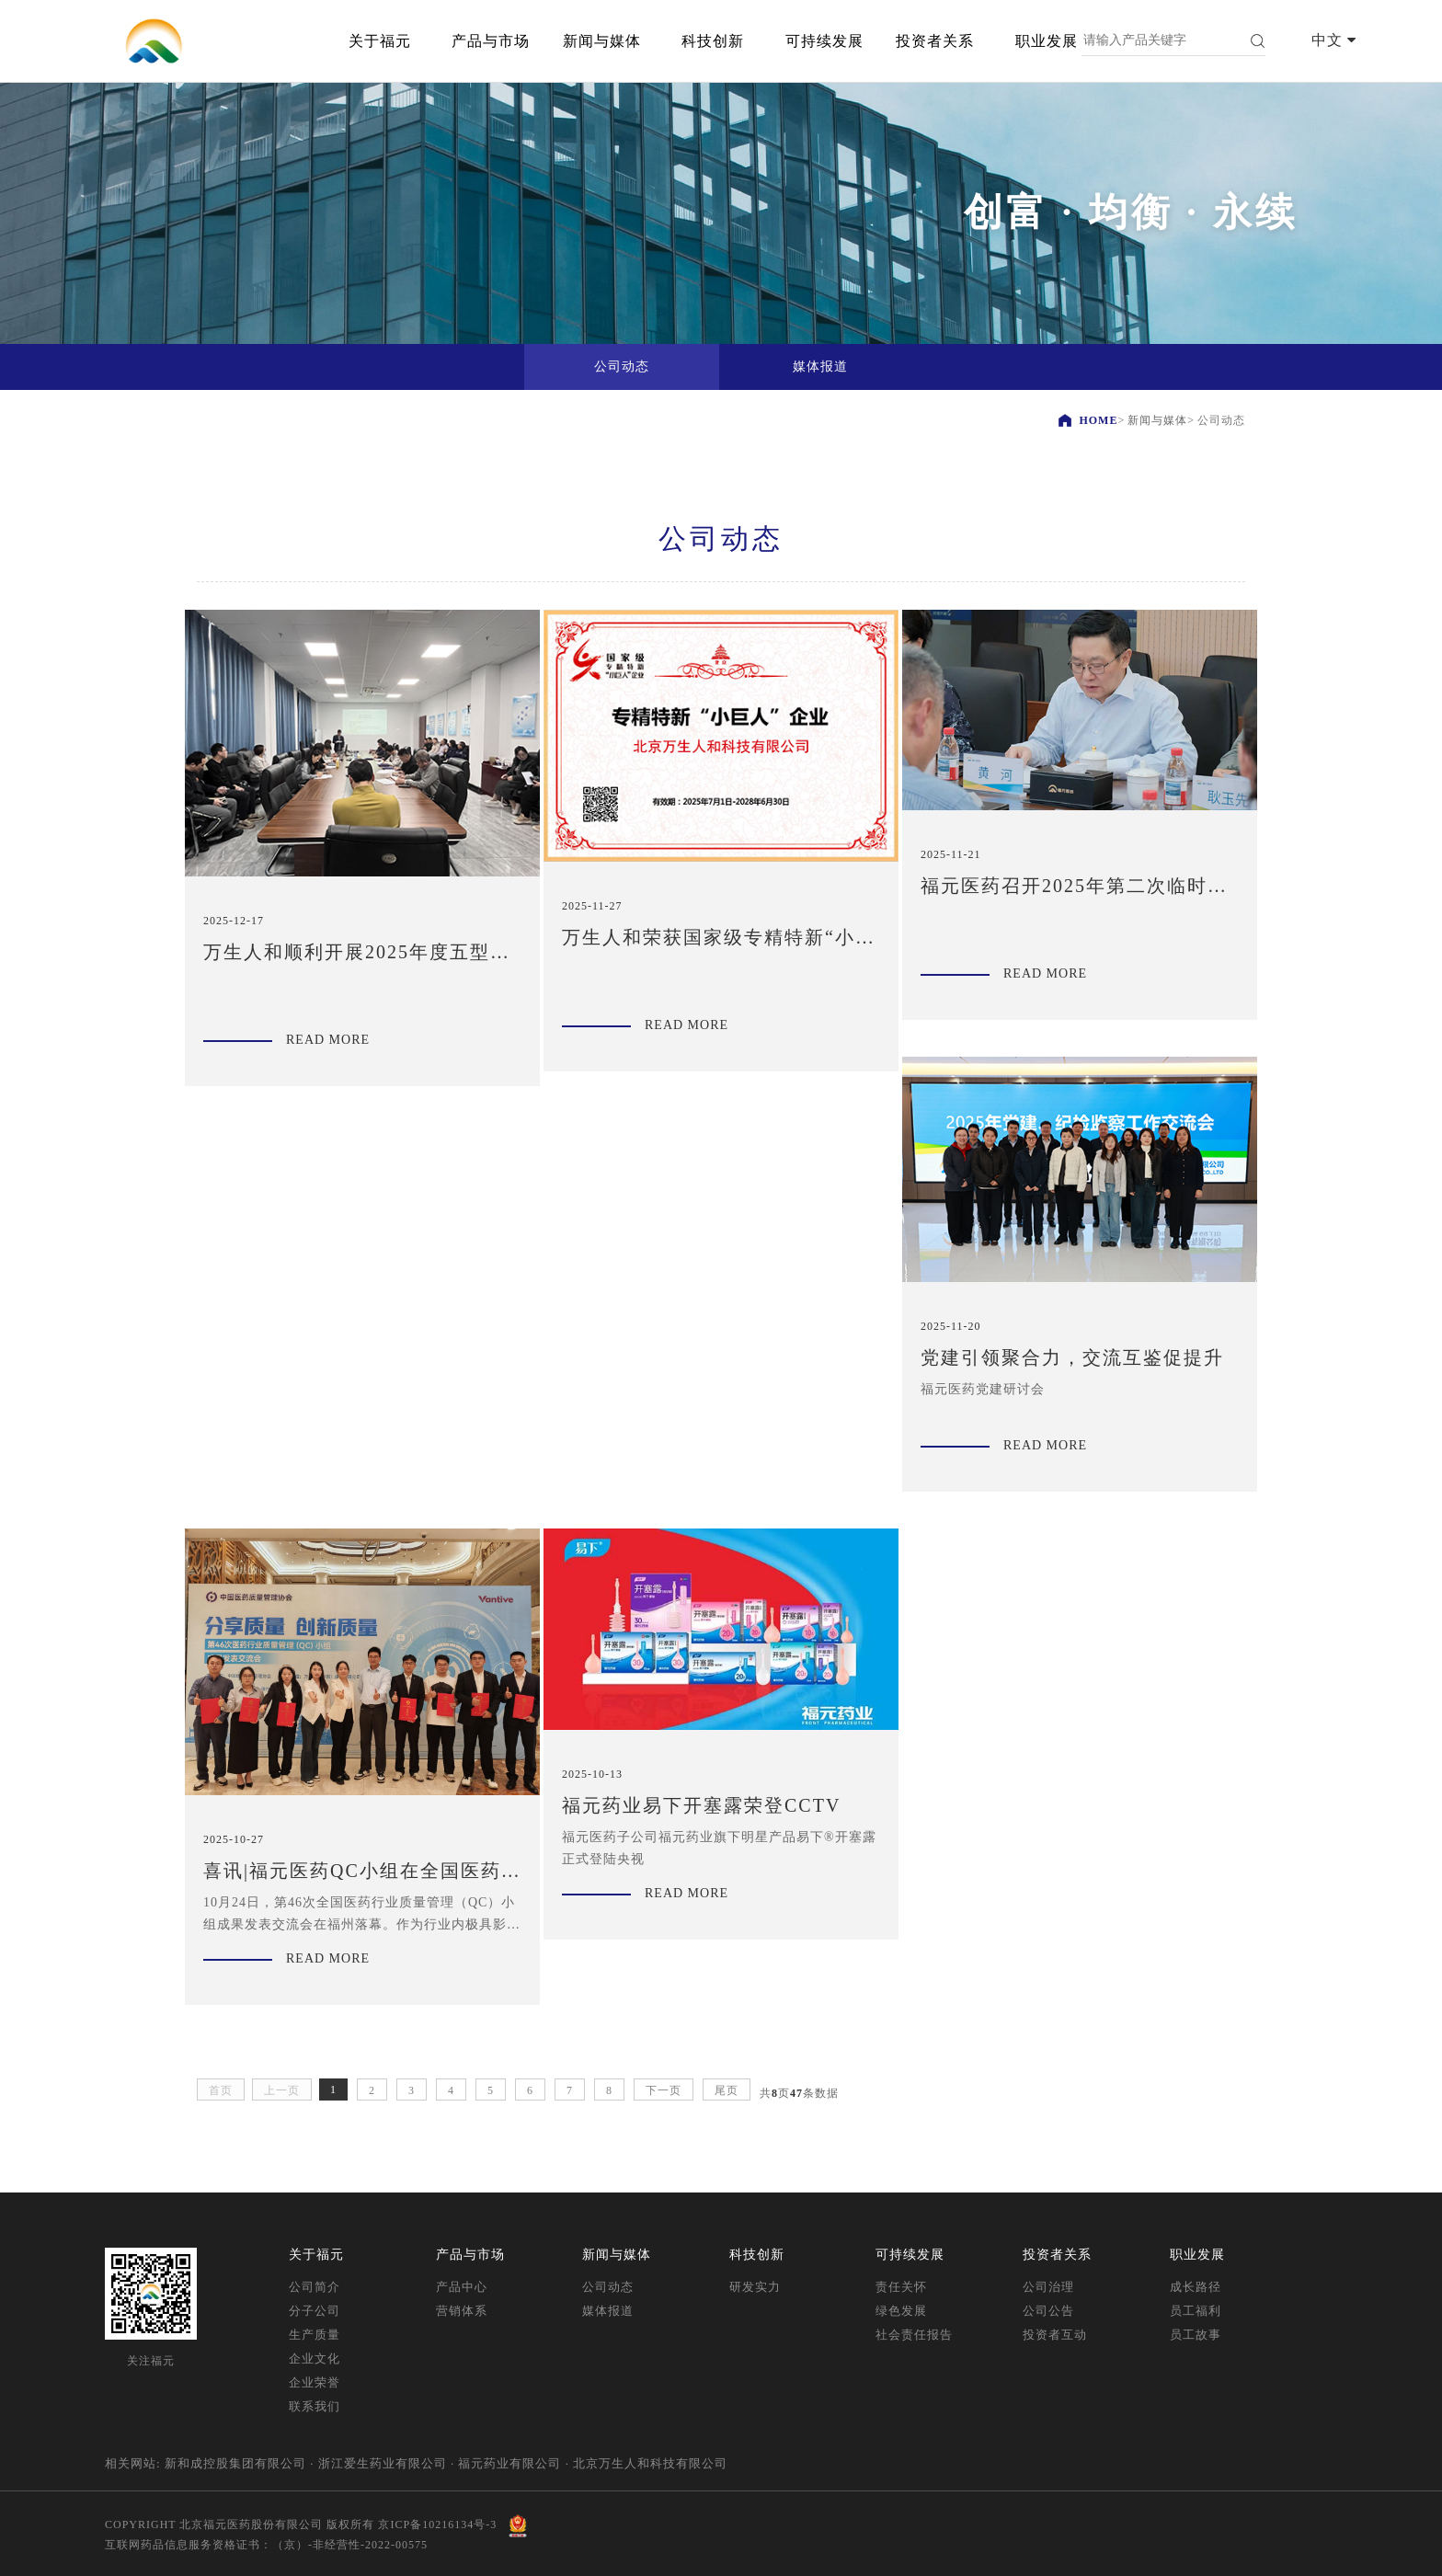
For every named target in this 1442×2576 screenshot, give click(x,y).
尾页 (726, 2090)
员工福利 (1195, 2311)
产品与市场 (491, 41)
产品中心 (461, 2287)
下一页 (663, 2090)
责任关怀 (901, 2287)
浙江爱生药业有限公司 (382, 2463)
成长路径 (1195, 2287)
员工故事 (1195, 2334)
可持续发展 (824, 41)
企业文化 (314, 2358)
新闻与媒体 (602, 41)
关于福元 (380, 41)
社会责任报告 (914, 2334)
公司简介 (314, 2287)
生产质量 (314, 2334)
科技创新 (712, 41)
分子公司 (314, 2311)
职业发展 (1046, 41)
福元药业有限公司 (509, 2463)
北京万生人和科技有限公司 (650, 2463)
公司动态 (608, 2287)
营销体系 (461, 2311)
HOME (1098, 420)
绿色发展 (901, 2311)
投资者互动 (1055, 2334)
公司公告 (1048, 2311)
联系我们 (314, 2406)
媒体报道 (608, 2311)
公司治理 (1048, 2287)
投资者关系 (935, 41)
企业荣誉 (314, 2382)
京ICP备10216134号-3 (437, 2524)
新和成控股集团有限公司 (235, 2463)
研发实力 (755, 2287)
